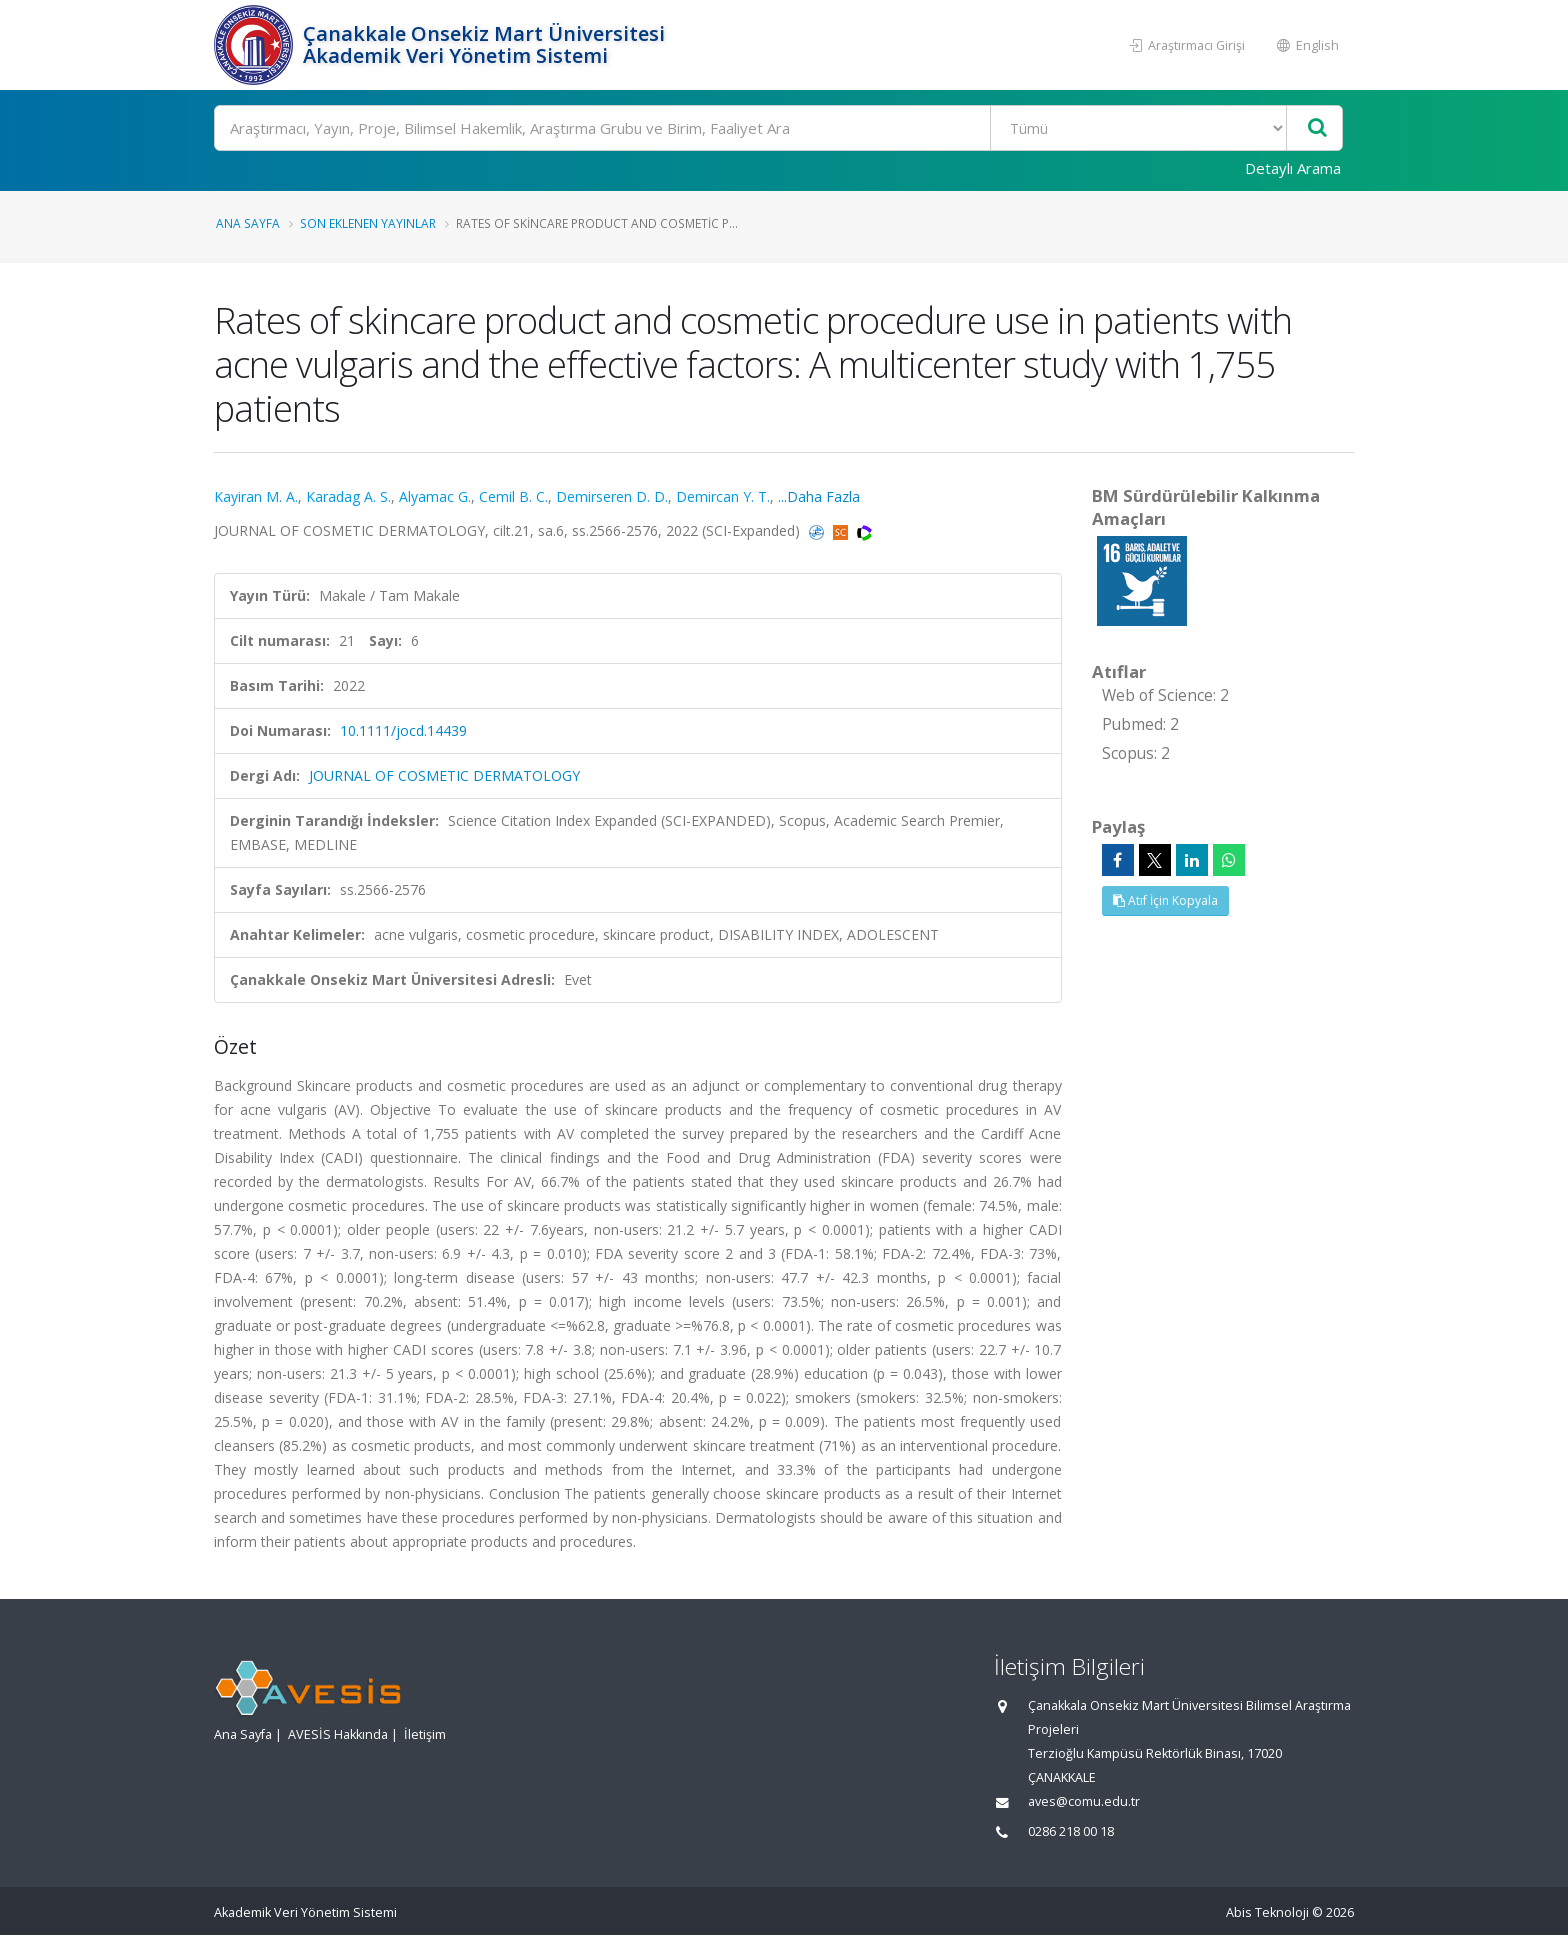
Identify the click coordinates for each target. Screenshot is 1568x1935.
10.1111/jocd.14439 (403, 730)
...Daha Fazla (819, 496)
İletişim (425, 1734)
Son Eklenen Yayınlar (368, 223)
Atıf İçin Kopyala (1165, 900)
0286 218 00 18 (1071, 1831)
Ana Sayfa (248, 223)
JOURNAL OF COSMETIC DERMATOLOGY (444, 775)
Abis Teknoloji (1267, 1912)
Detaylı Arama (1293, 168)
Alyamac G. (435, 496)
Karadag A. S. (348, 496)
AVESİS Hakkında (338, 1734)
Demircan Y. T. (723, 496)
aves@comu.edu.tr (1084, 1801)
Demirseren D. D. (612, 496)
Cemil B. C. (513, 496)
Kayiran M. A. (256, 496)
